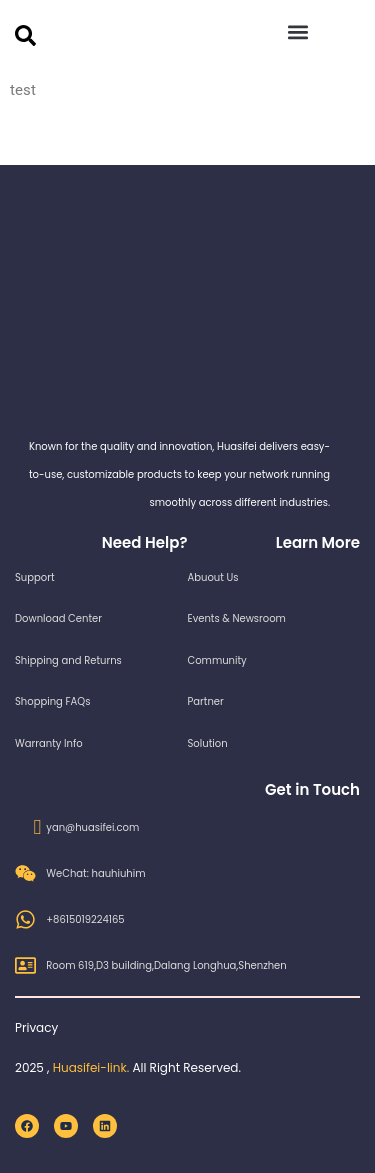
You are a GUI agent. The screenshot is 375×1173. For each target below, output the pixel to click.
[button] (298, 31)
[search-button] (25, 35)
